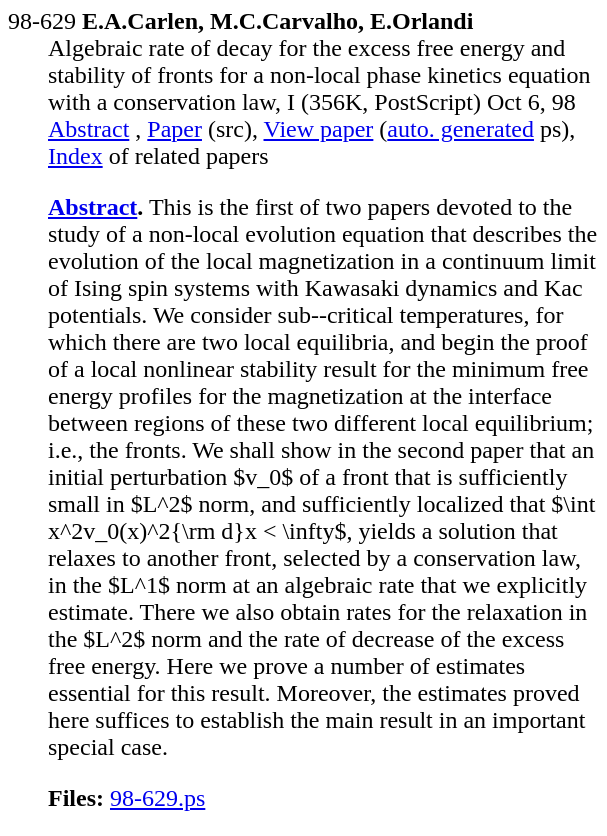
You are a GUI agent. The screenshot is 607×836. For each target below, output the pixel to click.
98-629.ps (157, 798)
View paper (319, 129)
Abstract (88, 129)
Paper (174, 129)
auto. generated (460, 129)
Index (75, 156)
